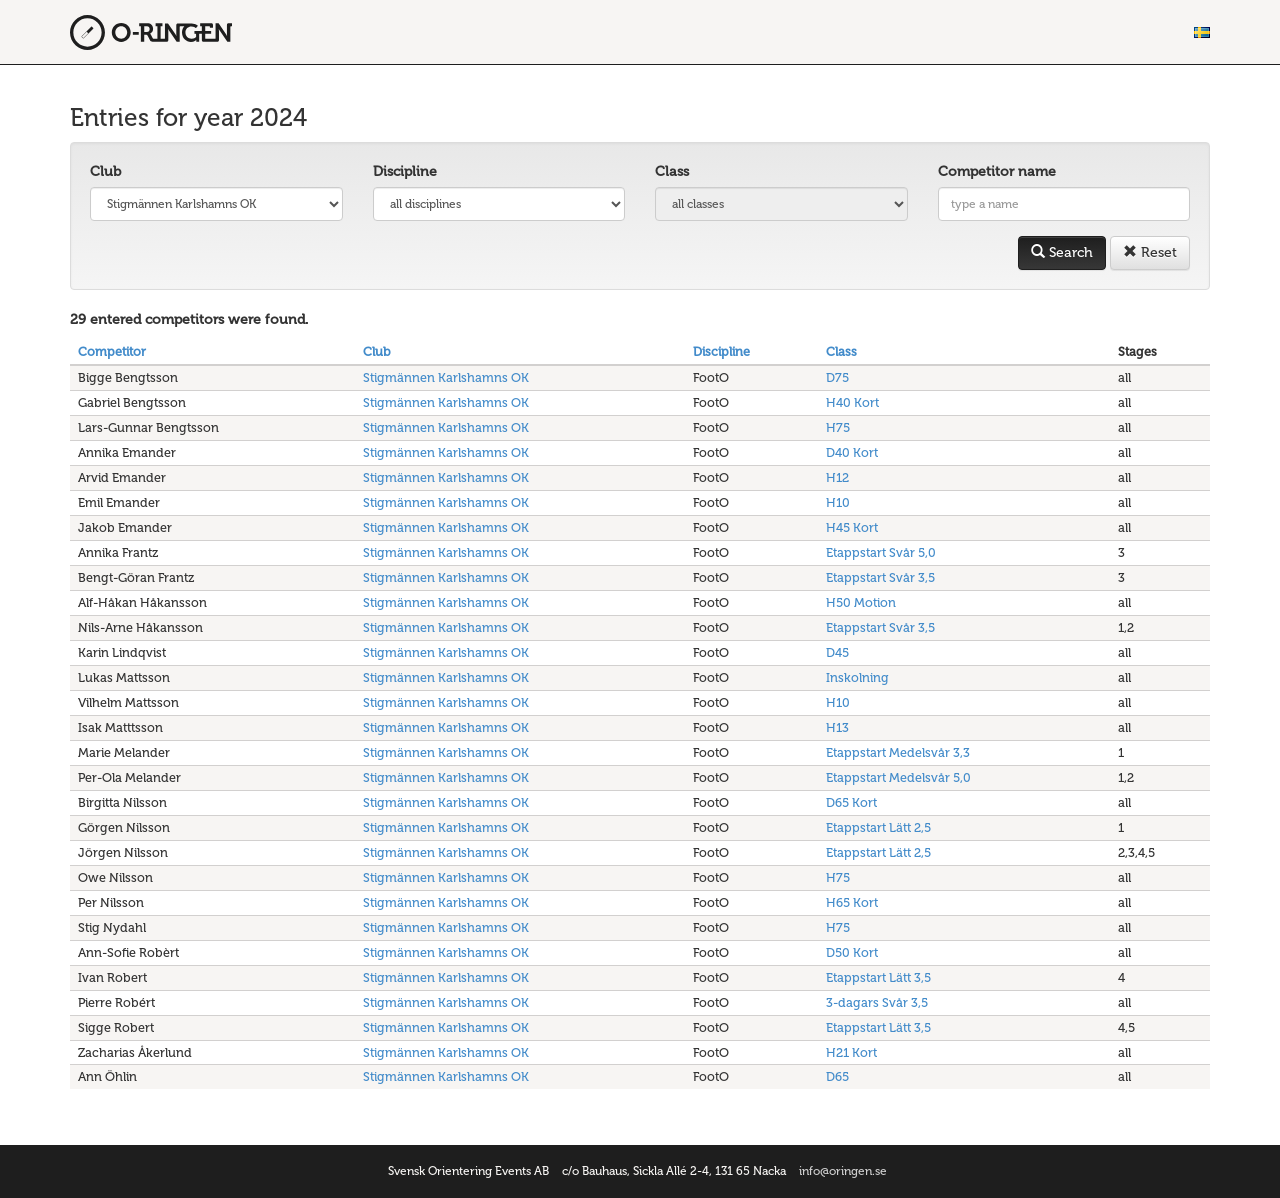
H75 (838, 427)
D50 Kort (852, 952)
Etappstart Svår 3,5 (880, 577)
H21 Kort (851, 1052)
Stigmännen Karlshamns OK (446, 377)
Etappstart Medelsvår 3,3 (898, 752)
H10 (838, 502)
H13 (837, 727)
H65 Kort (852, 902)
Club (105, 171)
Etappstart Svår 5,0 (881, 552)
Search (1062, 252)
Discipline (405, 171)
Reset (1150, 252)
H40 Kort (852, 402)
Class (672, 171)
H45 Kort (852, 527)
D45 (837, 652)
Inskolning (857, 677)
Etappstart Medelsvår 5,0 (898, 777)
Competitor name (997, 171)
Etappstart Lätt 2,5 (878, 827)
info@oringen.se (843, 1171)
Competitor (112, 351)
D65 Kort (851, 802)
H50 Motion (861, 602)
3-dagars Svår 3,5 (877, 1002)
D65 (837, 1076)
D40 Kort (852, 452)
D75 (837, 377)
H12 (837, 477)
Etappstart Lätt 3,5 (878, 977)
